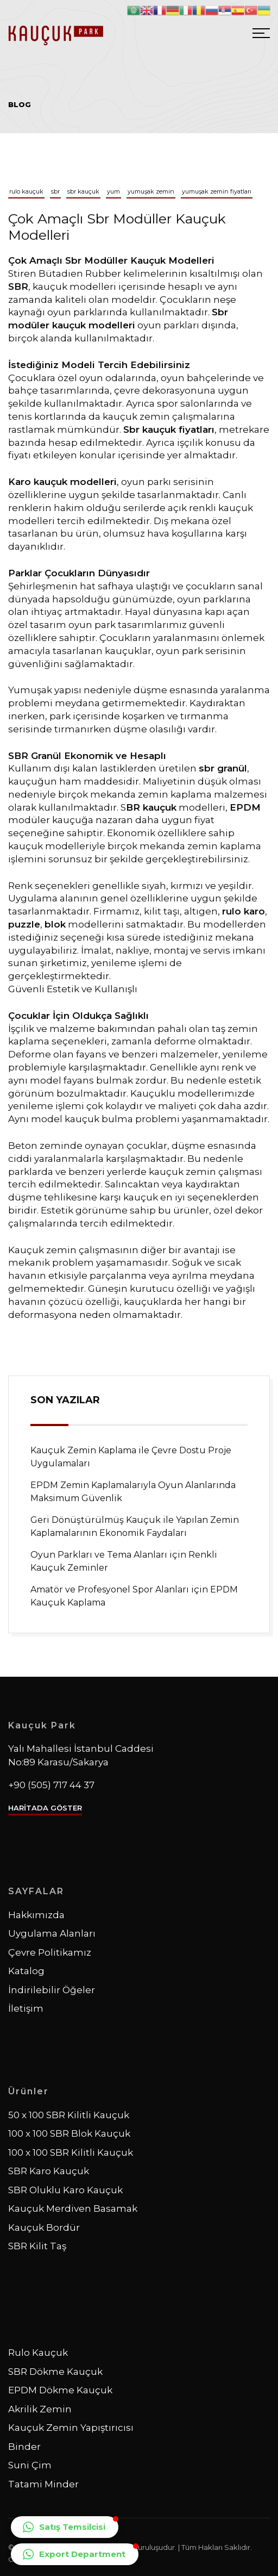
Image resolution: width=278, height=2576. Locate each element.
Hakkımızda (36, 1914)
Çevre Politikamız (49, 1952)
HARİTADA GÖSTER (45, 1807)
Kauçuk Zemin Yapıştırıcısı (71, 2427)
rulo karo (243, 911)
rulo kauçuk (26, 191)
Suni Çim (30, 2465)
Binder (24, 2446)
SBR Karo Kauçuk (48, 2171)
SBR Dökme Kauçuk (55, 2371)
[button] (64, 2527)
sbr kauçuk (83, 191)
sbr (55, 191)
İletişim (25, 2008)
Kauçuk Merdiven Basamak (72, 2208)
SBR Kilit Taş (37, 2246)
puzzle (24, 924)
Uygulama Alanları (52, 1933)
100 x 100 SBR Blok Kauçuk (69, 2133)
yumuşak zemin (151, 191)
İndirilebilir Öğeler (51, 1989)
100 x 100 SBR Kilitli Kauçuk (70, 2152)
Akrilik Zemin (40, 2409)
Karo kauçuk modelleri (62, 481)
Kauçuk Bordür (44, 2227)
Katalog (26, 1970)
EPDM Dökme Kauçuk (60, 2390)
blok (55, 924)
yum (113, 191)
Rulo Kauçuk (38, 2352)
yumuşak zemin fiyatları (216, 191)
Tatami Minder (43, 2484)
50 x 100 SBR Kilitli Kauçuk (68, 2115)
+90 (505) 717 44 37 (51, 1784)
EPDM (245, 807)
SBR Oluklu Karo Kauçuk (65, 2190)
